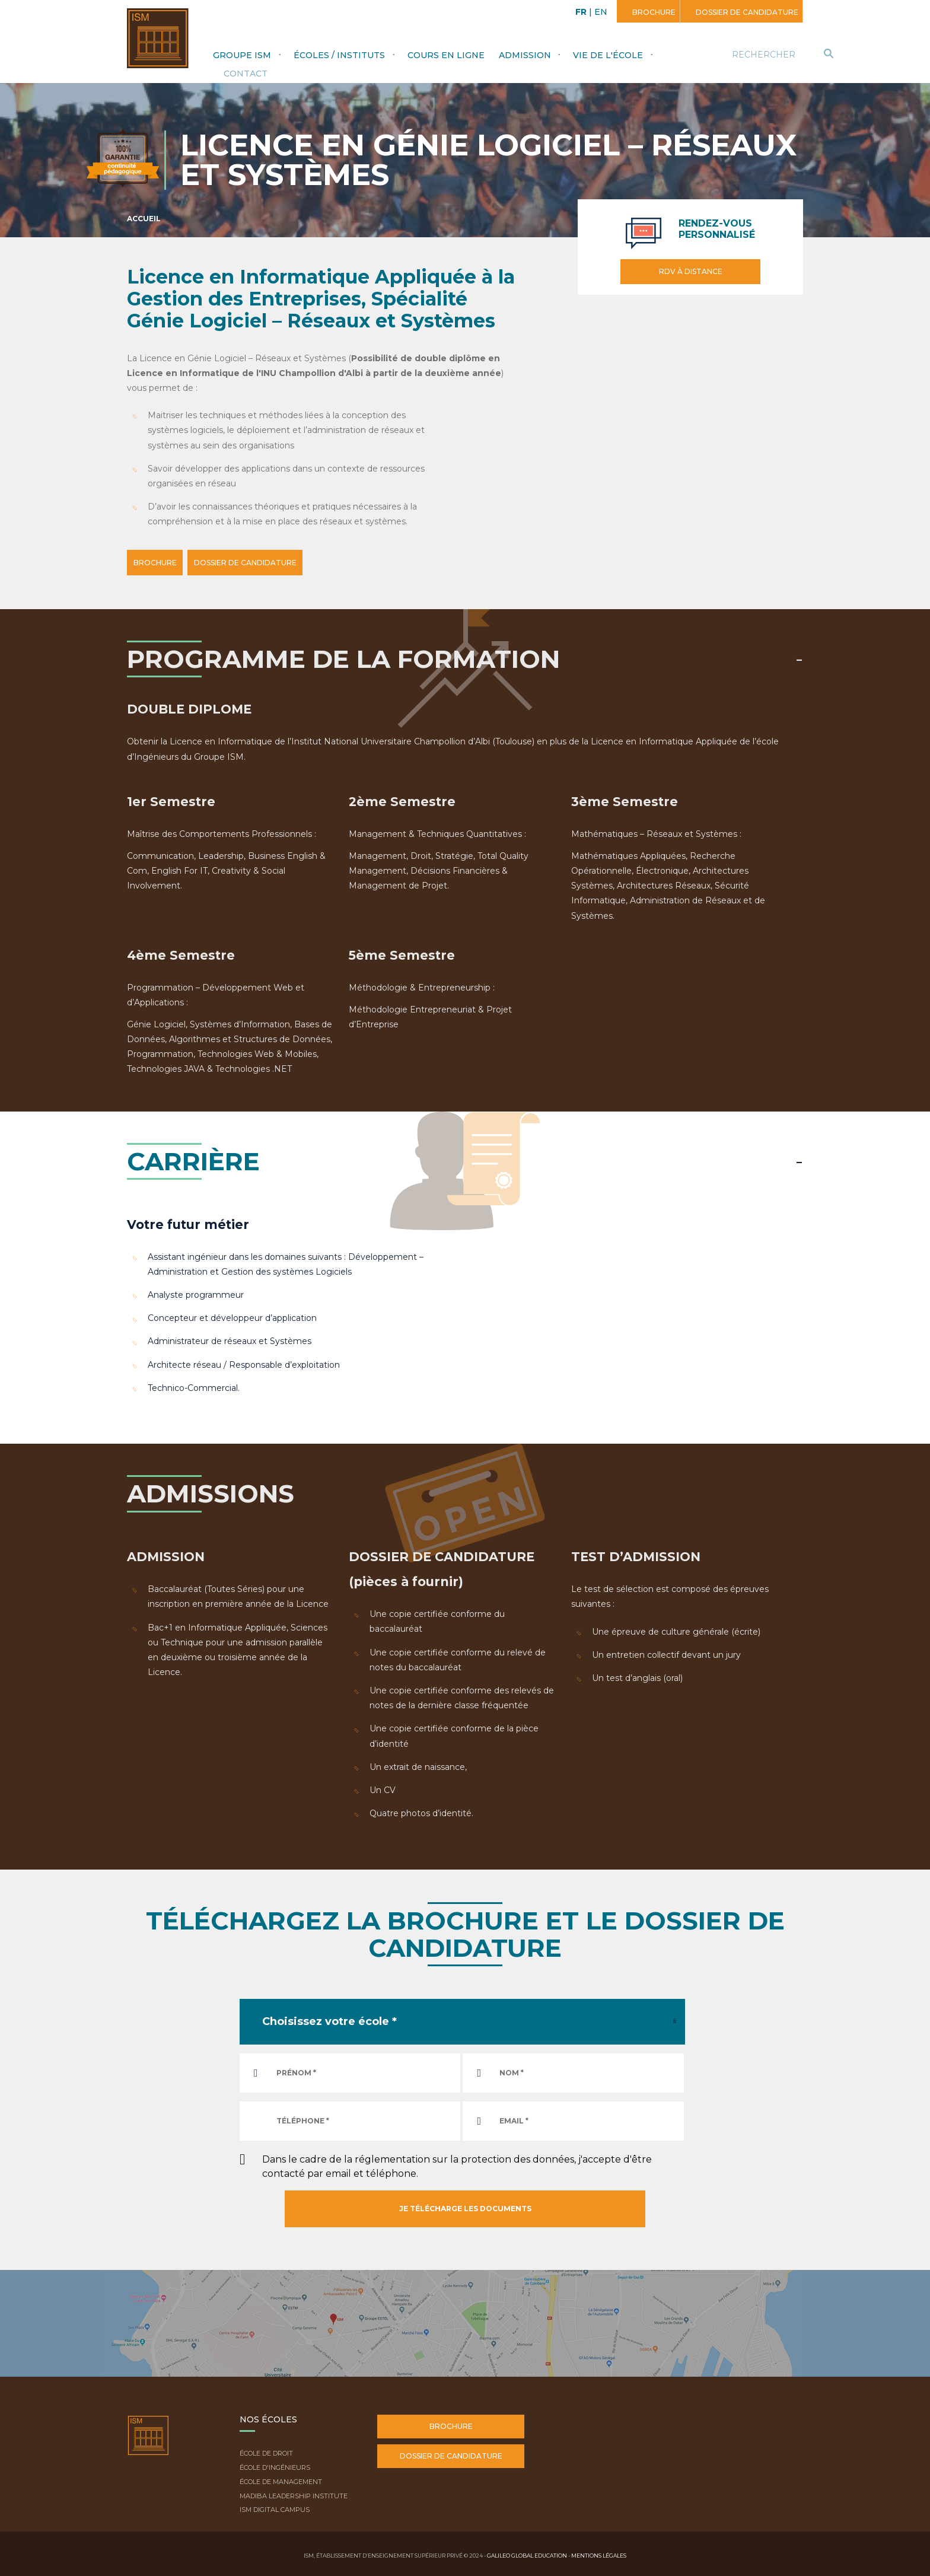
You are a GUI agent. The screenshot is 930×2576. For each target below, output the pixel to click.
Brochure (653, 12)
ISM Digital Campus (275, 2508)
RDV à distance (690, 271)
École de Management (281, 2480)
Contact (245, 73)
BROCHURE (162, 562)
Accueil (144, 218)
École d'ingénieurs (275, 2466)
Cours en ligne (446, 55)
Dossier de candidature (746, 12)
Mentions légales (598, 2553)
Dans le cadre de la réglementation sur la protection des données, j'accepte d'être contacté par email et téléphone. (457, 2164)
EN (600, 12)
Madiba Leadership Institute (294, 2493)
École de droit (266, 2451)
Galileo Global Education (527, 2553)
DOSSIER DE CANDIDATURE (269, 562)
